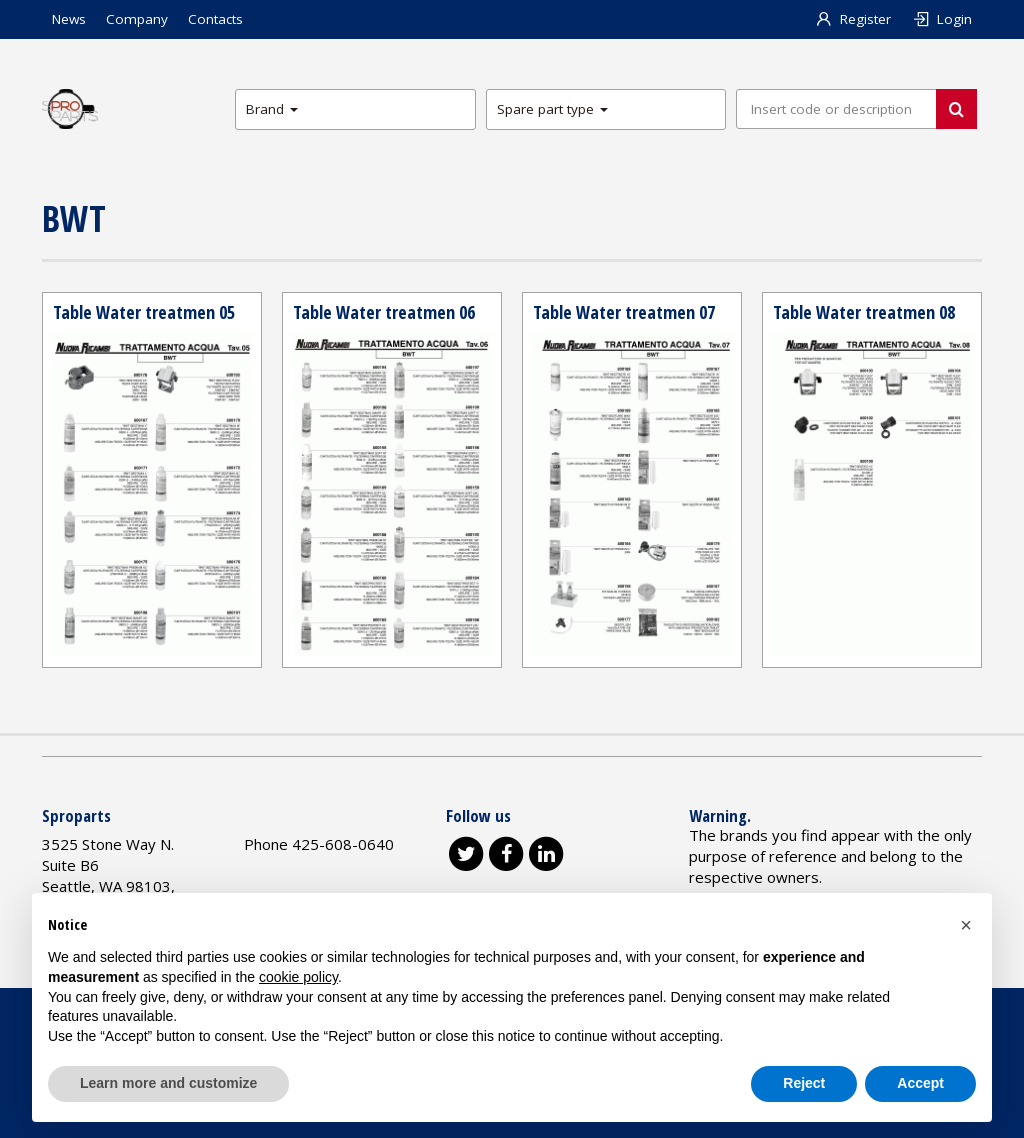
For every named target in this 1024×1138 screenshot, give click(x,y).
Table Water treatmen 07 (624, 312)
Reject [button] (804, 1083)
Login (941, 19)
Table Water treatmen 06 (384, 312)
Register (853, 19)
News (69, 19)
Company (137, 19)
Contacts (215, 19)
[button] (966, 925)
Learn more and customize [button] (168, 1083)
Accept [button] (920, 1083)
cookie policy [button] (298, 977)
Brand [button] (272, 109)
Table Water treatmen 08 (864, 312)
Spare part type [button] (552, 109)
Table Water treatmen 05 (144, 312)
